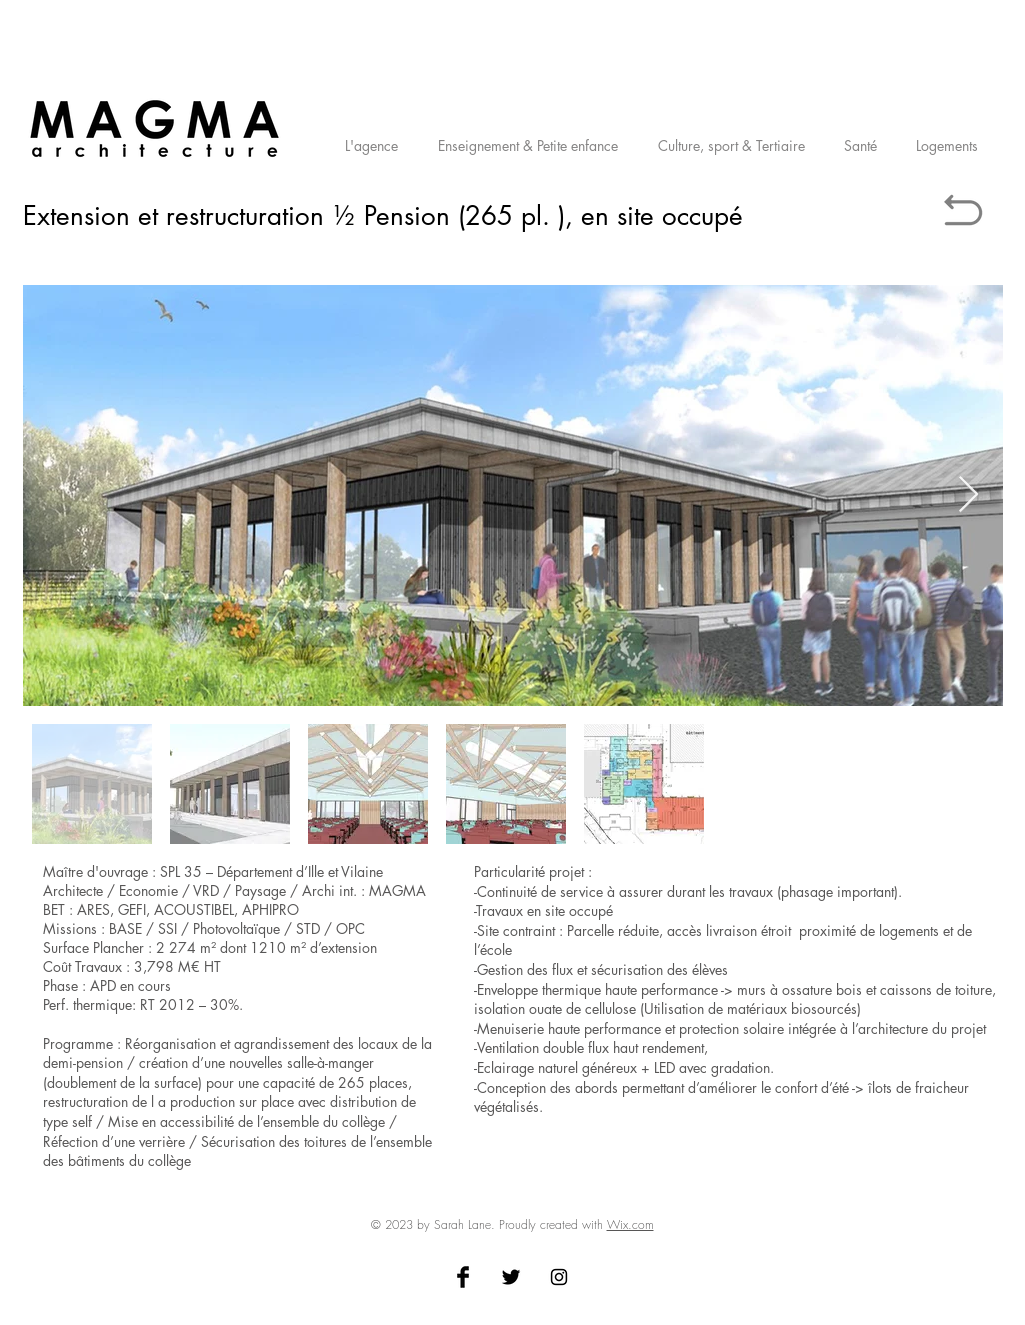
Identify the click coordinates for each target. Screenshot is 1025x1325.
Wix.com (630, 1224)
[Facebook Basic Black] (463, 1277)
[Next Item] (968, 495)
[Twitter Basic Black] (511, 1277)
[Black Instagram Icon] (559, 1277)
